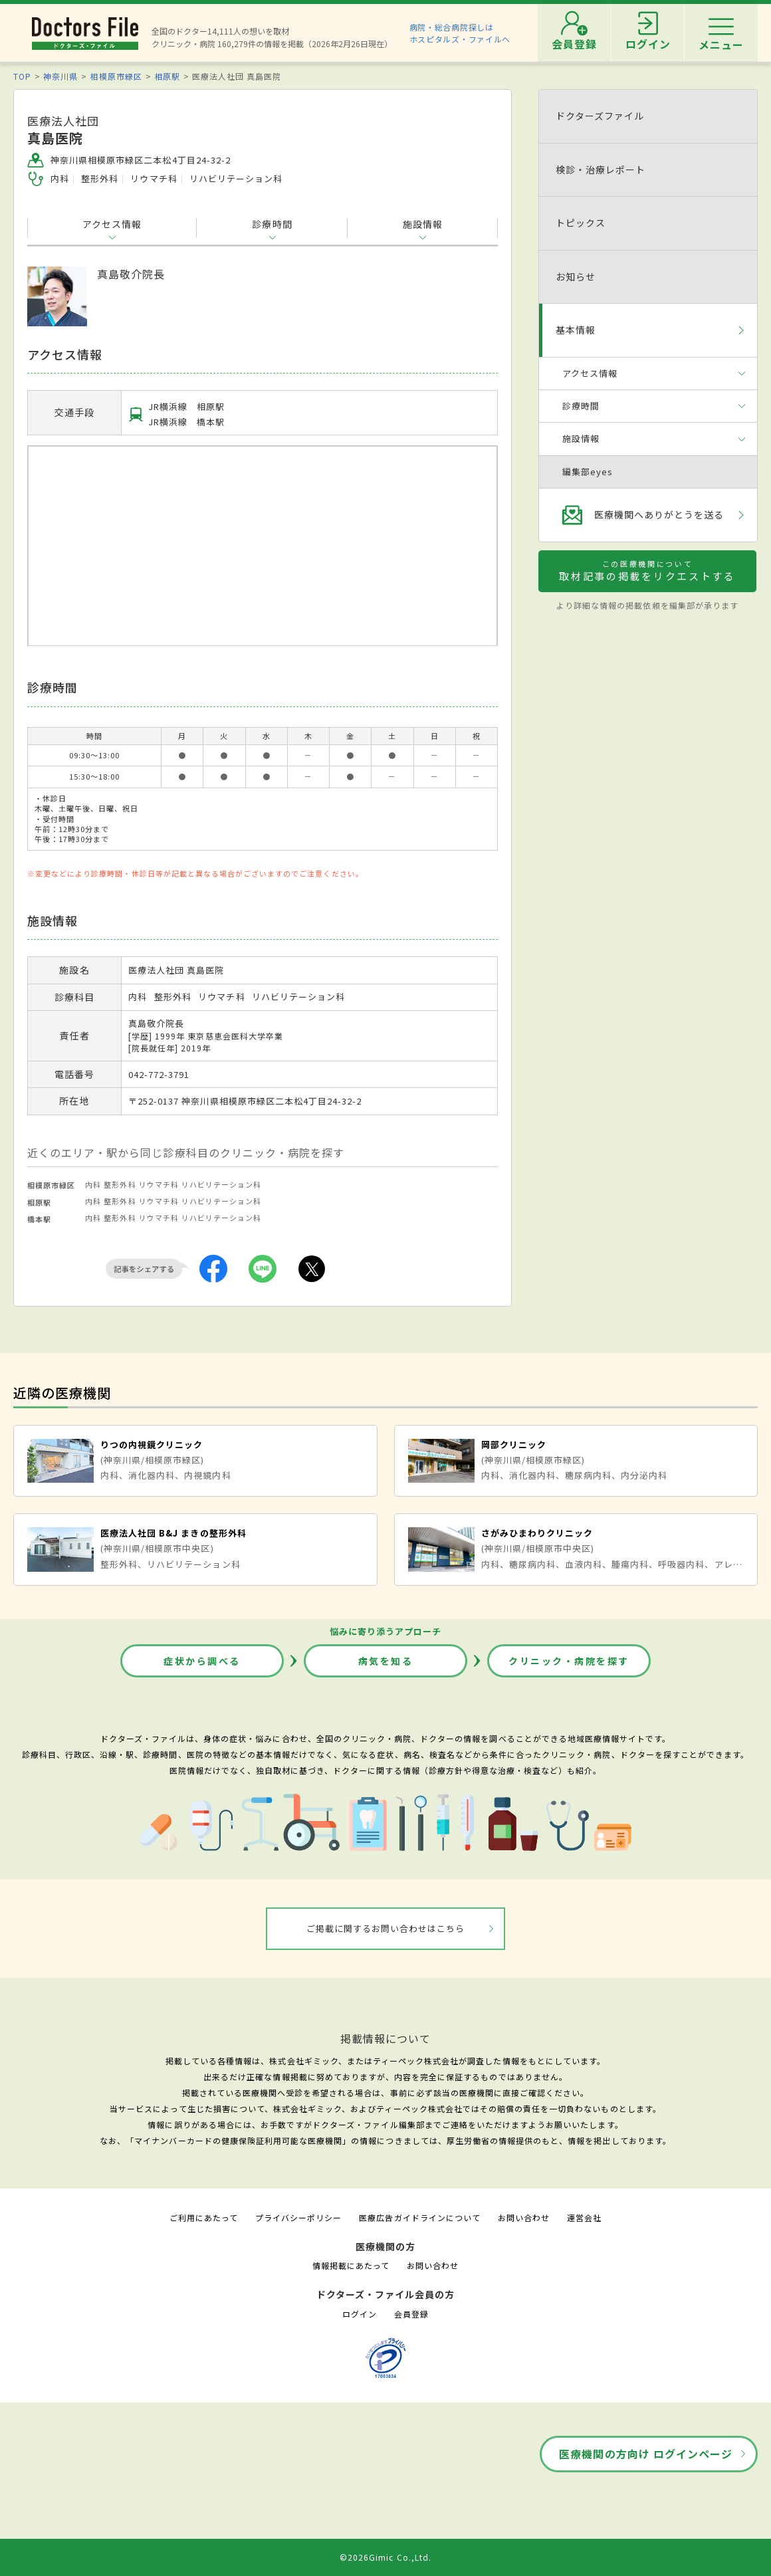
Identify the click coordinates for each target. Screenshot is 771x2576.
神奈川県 (60, 76)
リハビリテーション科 (221, 1184)
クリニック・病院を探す (568, 1660)
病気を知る (385, 1660)
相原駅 (167, 76)
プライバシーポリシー (298, 2217)
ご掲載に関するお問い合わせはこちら (385, 1928)
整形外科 (120, 1184)
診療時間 (272, 224)
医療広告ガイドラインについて (420, 2217)
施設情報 (423, 224)
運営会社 (584, 2217)
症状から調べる (202, 1660)
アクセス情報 (112, 224)
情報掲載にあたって (350, 2265)
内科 (93, 1184)
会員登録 (411, 2313)
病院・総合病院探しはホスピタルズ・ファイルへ (460, 33)
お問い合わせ (524, 2217)
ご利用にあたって (203, 2217)
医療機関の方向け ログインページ (645, 2454)
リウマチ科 (159, 1184)
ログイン (359, 2313)
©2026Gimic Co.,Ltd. (385, 2557)
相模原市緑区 (116, 76)
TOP (22, 76)
